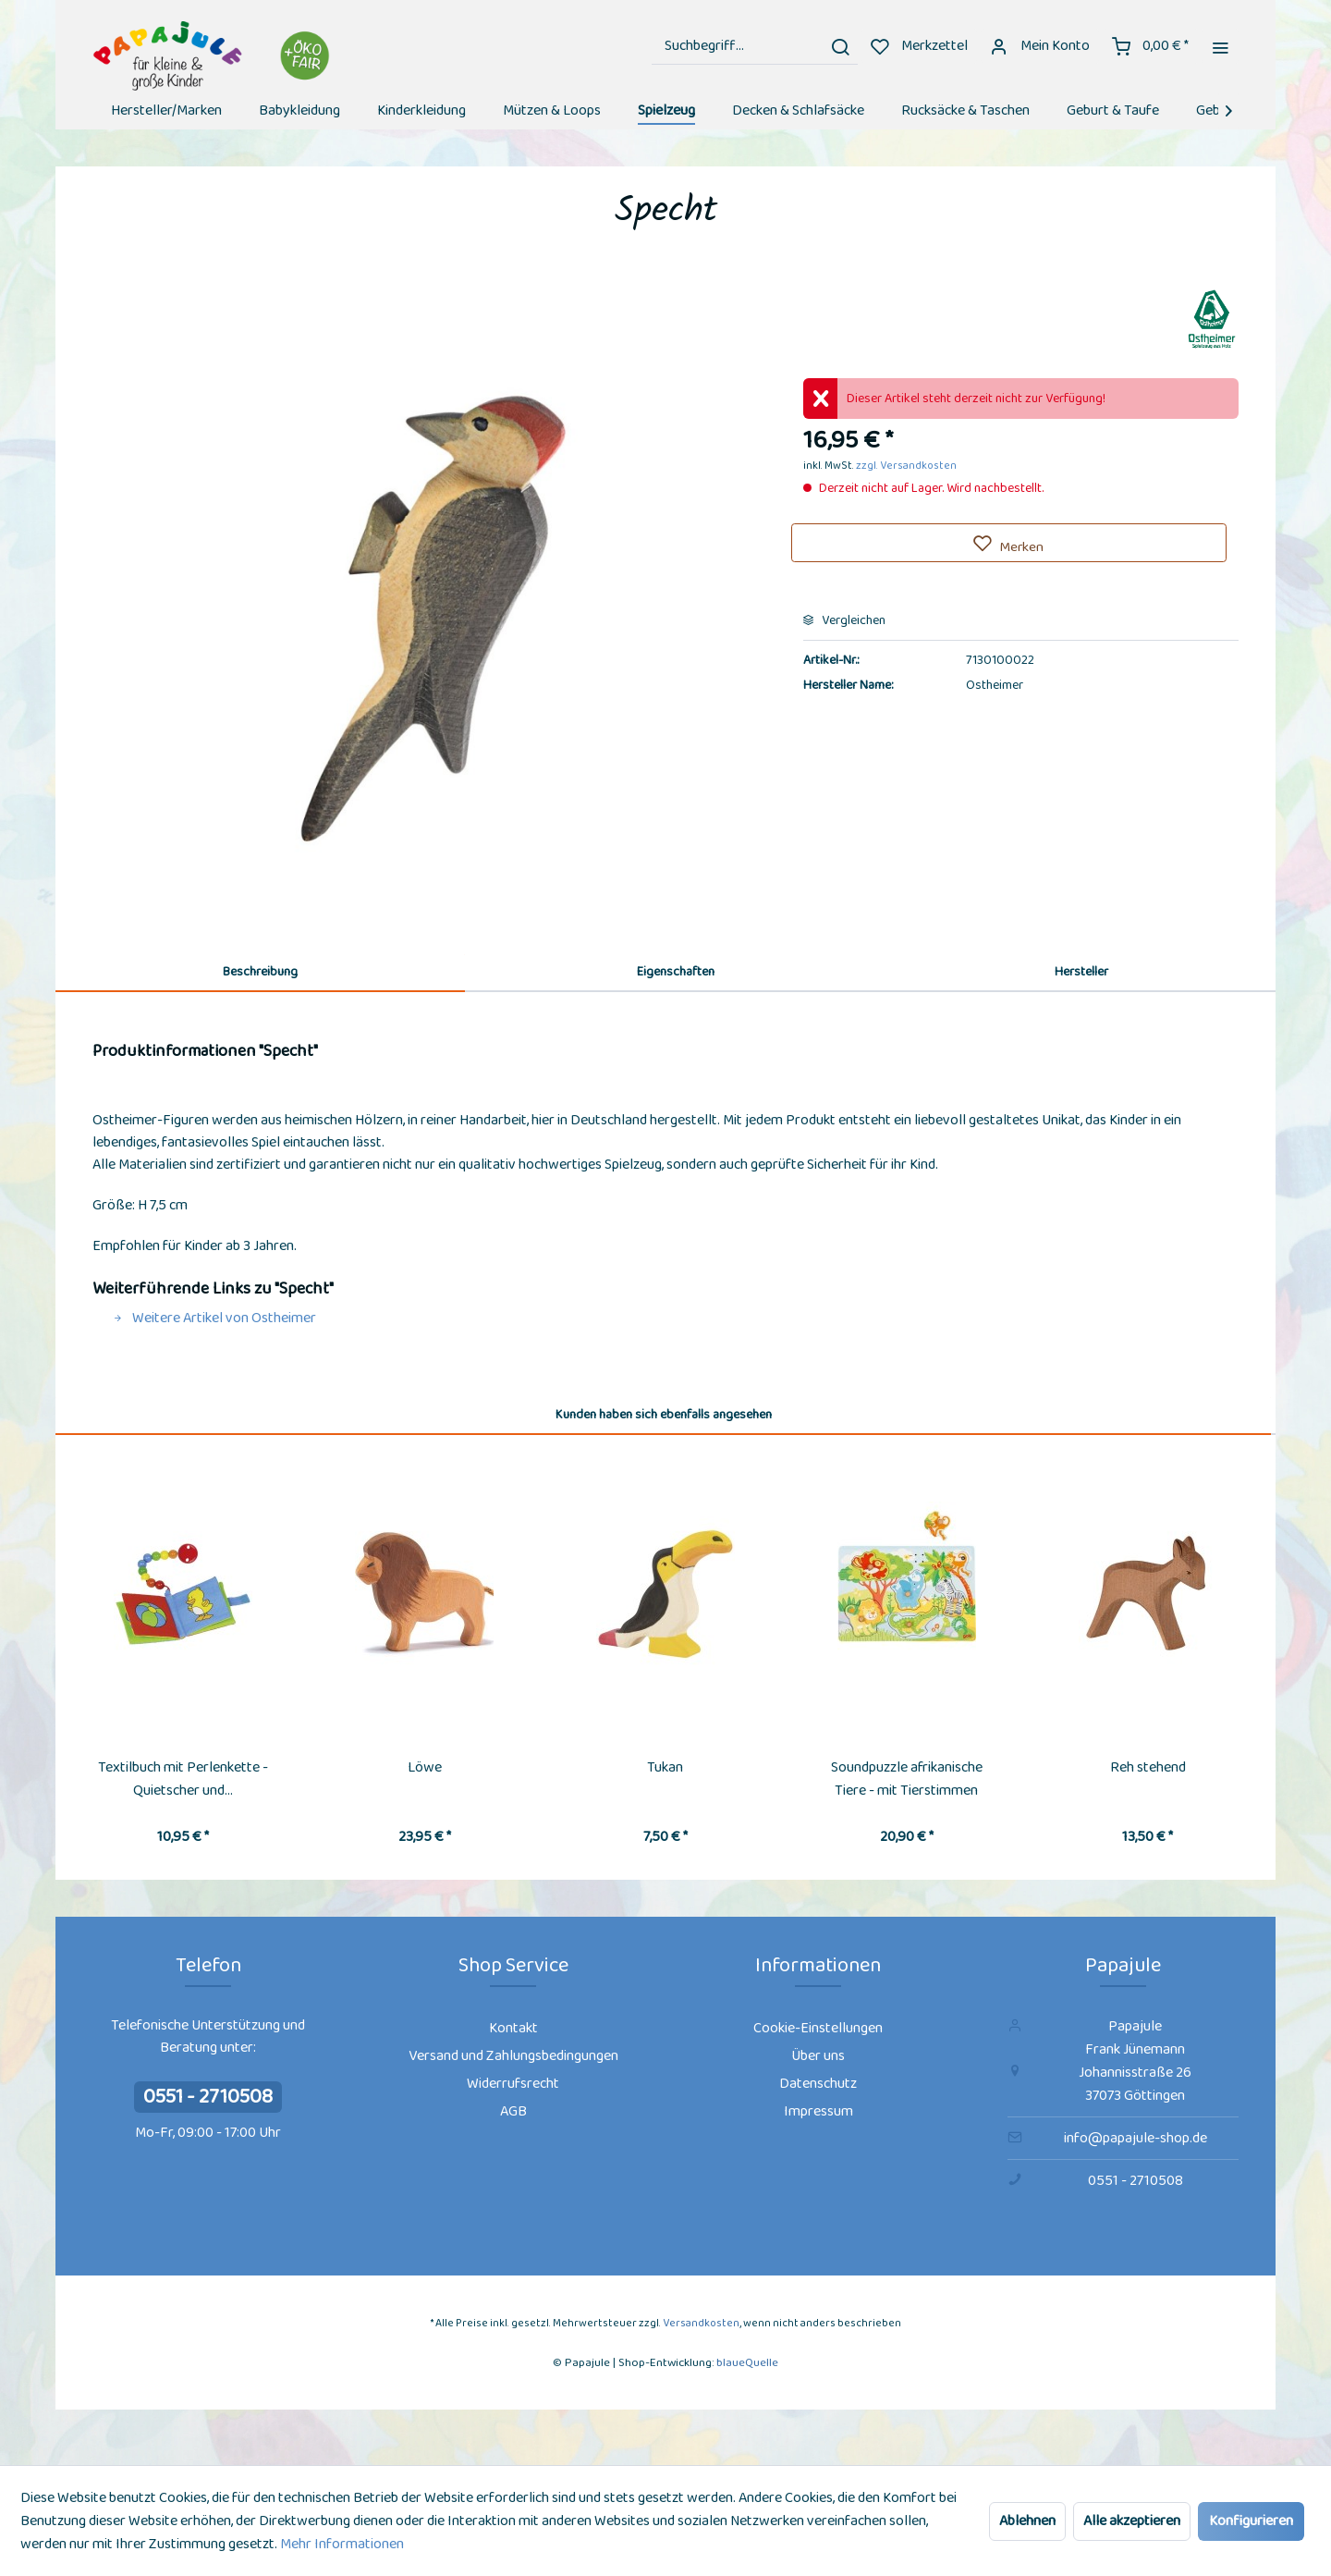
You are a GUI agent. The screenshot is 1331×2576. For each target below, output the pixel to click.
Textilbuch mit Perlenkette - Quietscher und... (183, 1779)
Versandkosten (701, 2323)
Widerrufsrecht (513, 2083)
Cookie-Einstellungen (818, 2028)
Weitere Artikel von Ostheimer (214, 1318)
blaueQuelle (747, 2363)
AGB (513, 2111)
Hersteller (1081, 972)
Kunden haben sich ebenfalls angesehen (664, 1415)
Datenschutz (818, 2083)
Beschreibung (260, 972)
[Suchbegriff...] (755, 46)
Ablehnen (1027, 2521)
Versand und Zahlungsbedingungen (513, 2055)
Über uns (818, 2055)
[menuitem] (755, 46)
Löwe (425, 1767)
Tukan (665, 1767)
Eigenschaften (675, 972)
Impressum (818, 2111)
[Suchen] (840, 46)
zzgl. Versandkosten (906, 465)
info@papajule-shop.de (1135, 2138)
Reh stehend (1148, 1767)
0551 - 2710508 (208, 2097)
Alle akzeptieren (1131, 2521)
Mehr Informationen (342, 2544)
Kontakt (513, 2028)
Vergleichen (844, 620)
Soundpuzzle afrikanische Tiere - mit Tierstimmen (907, 1779)
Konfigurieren (1251, 2521)
